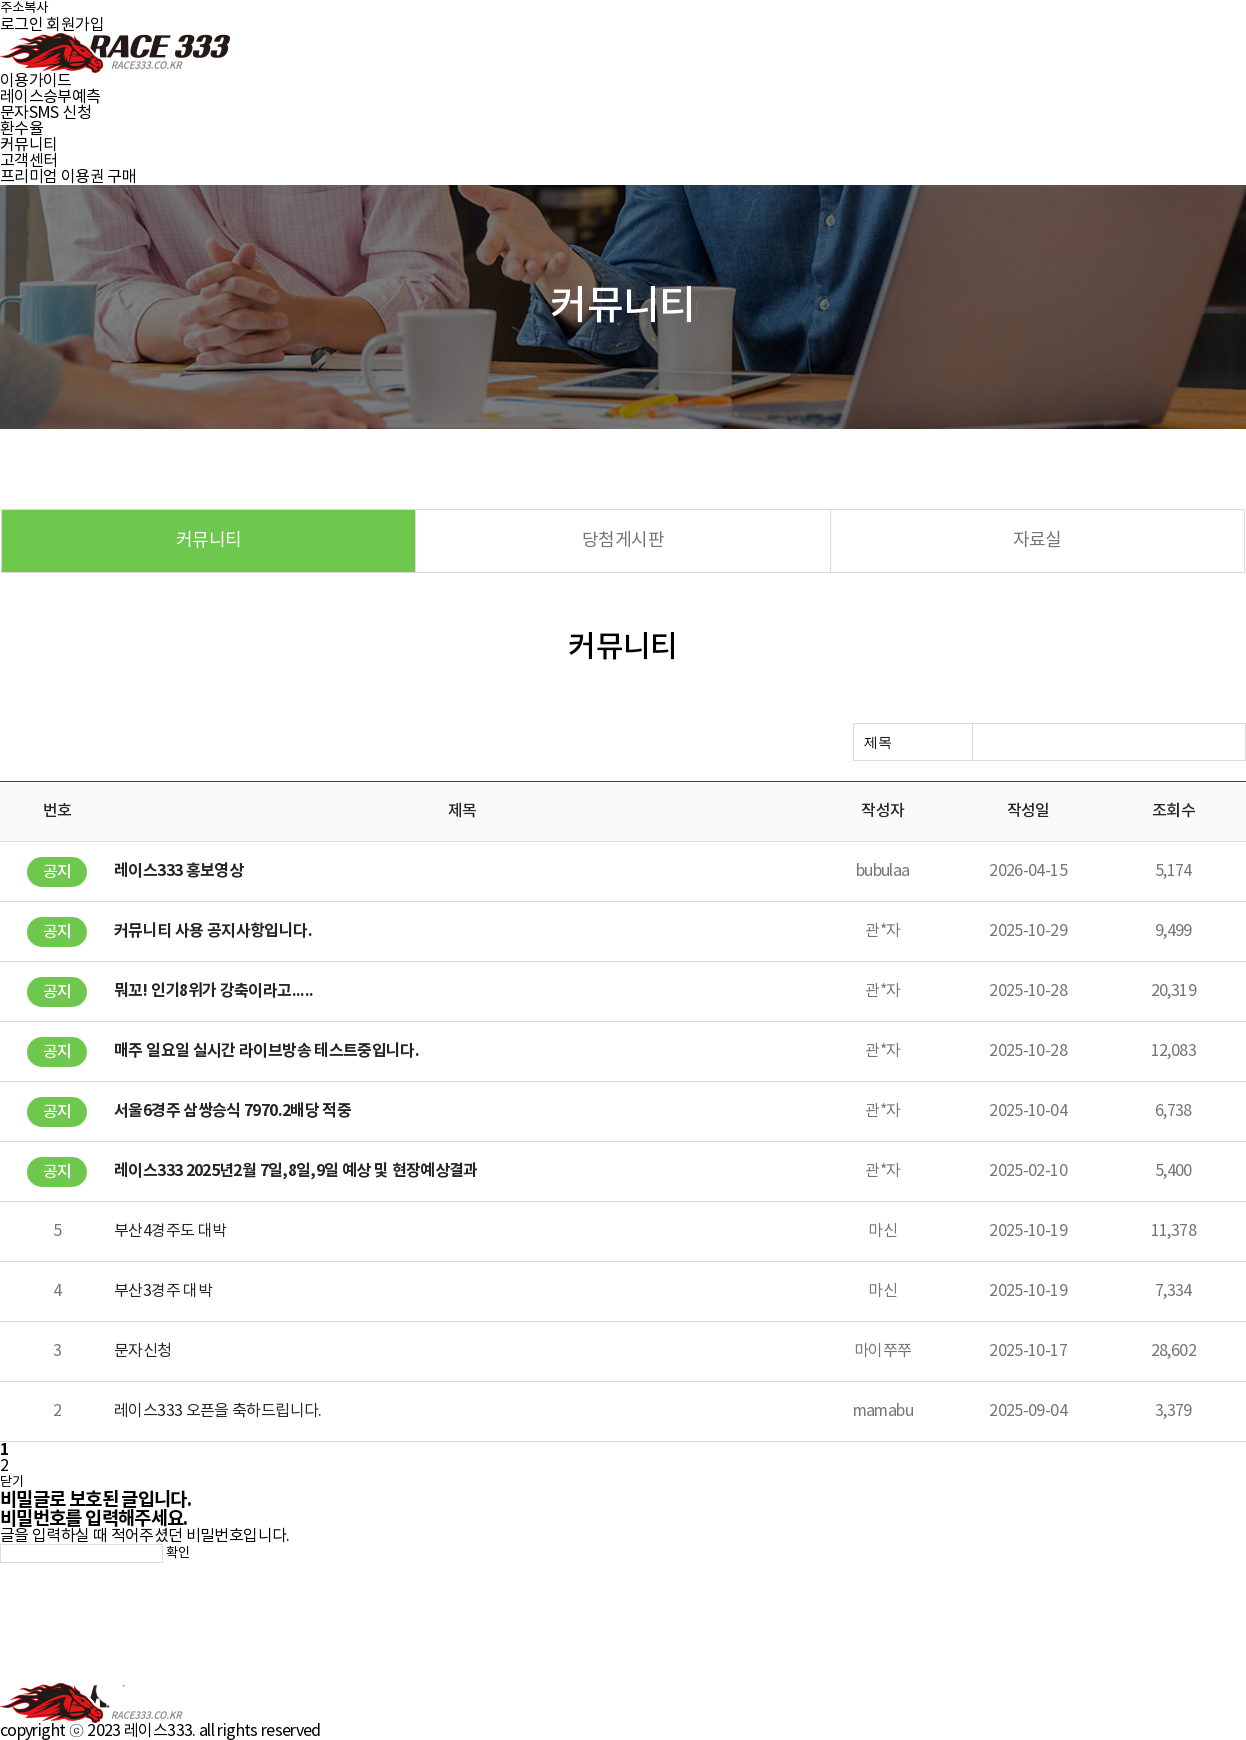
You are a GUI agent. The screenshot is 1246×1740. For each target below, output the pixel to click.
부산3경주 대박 (163, 1291)
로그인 (21, 25)
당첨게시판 (623, 540)
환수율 (21, 129)
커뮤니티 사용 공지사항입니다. (213, 931)
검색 (1226, 743)
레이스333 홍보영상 (178, 871)
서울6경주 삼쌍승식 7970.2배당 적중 (232, 1111)
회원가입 (74, 25)
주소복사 (24, 8)
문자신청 (142, 1351)
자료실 (1037, 540)
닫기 (12, 1482)
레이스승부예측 (50, 97)
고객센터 (28, 161)
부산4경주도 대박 (170, 1231)
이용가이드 (36, 81)
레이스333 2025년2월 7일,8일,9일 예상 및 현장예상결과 (296, 1171)
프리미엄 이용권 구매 (68, 177)
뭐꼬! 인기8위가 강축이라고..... (213, 991)
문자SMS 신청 (45, 113)
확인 (178, 1553)
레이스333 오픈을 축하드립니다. (217, 1411)
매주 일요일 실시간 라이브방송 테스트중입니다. (266, 1051)
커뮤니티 (28, 145)
